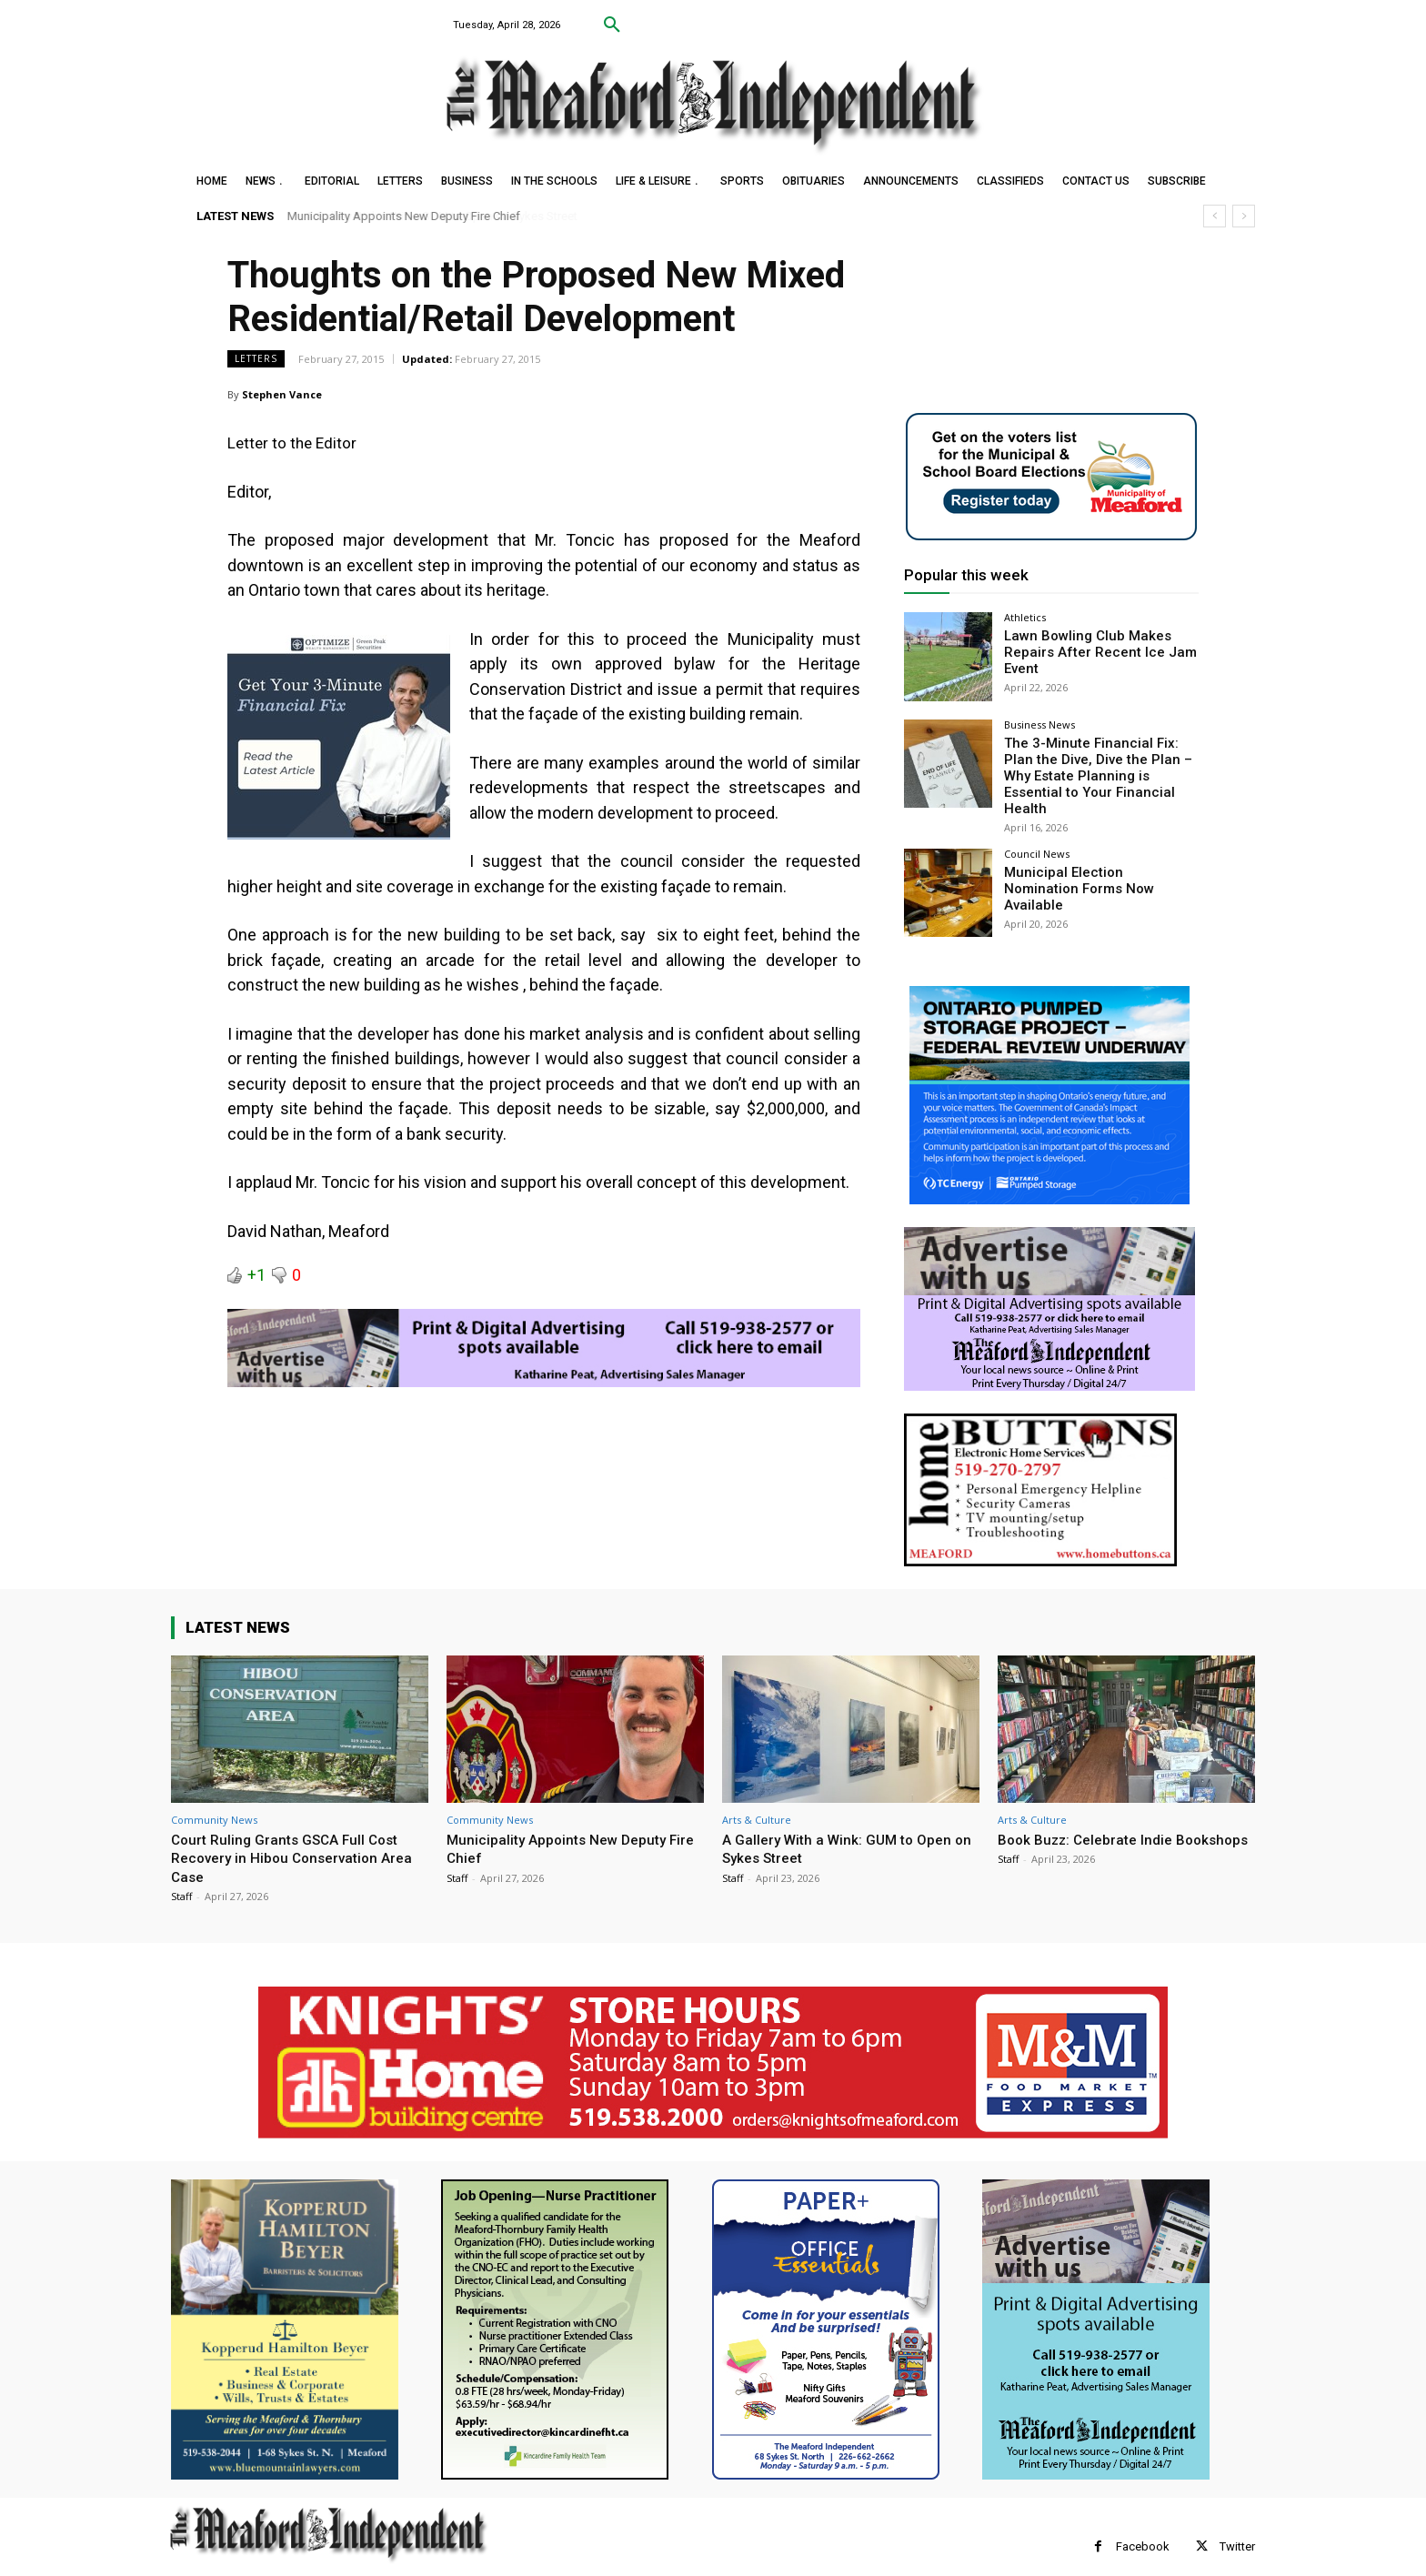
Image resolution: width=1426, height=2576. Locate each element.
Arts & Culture (756, 1799)
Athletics (1025, 617)
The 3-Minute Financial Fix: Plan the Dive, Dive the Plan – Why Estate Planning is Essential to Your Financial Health (1097, 765)
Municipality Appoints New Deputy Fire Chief (403, 216)
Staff (181, 1875)
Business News (1039, 724)
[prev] (1214, 216)
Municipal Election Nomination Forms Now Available (1095, 858)
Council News (1037, 833)
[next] (1243, 216)
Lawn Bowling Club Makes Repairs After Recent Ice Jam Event (1090, 650)
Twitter (1237, 2525)
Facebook (1143, 2525)
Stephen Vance (282, 394)
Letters (256, 358)
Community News (214, 1799)
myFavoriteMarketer (398, 2563)
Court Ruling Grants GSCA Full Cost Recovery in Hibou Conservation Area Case (299, 1837)
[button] (612, 25)
